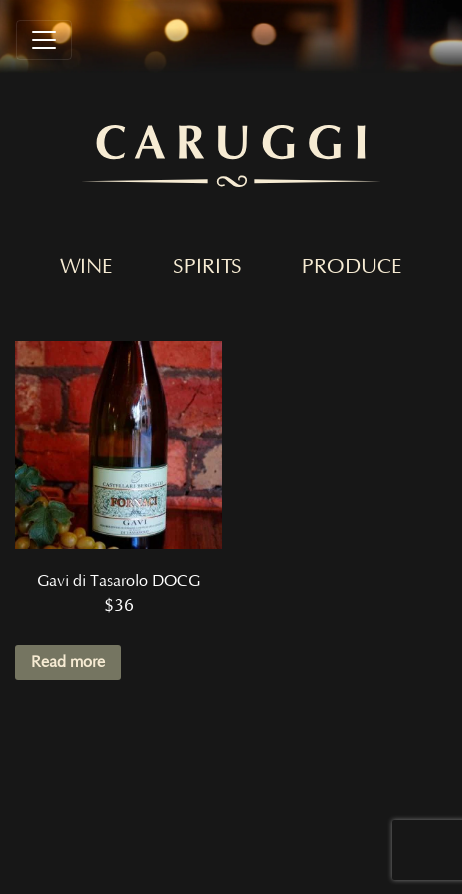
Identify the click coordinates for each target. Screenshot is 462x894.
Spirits (207, 267)
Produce (352, 267)
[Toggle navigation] (44, 40)
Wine (86, 267)
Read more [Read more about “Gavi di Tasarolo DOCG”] (68, 662)
